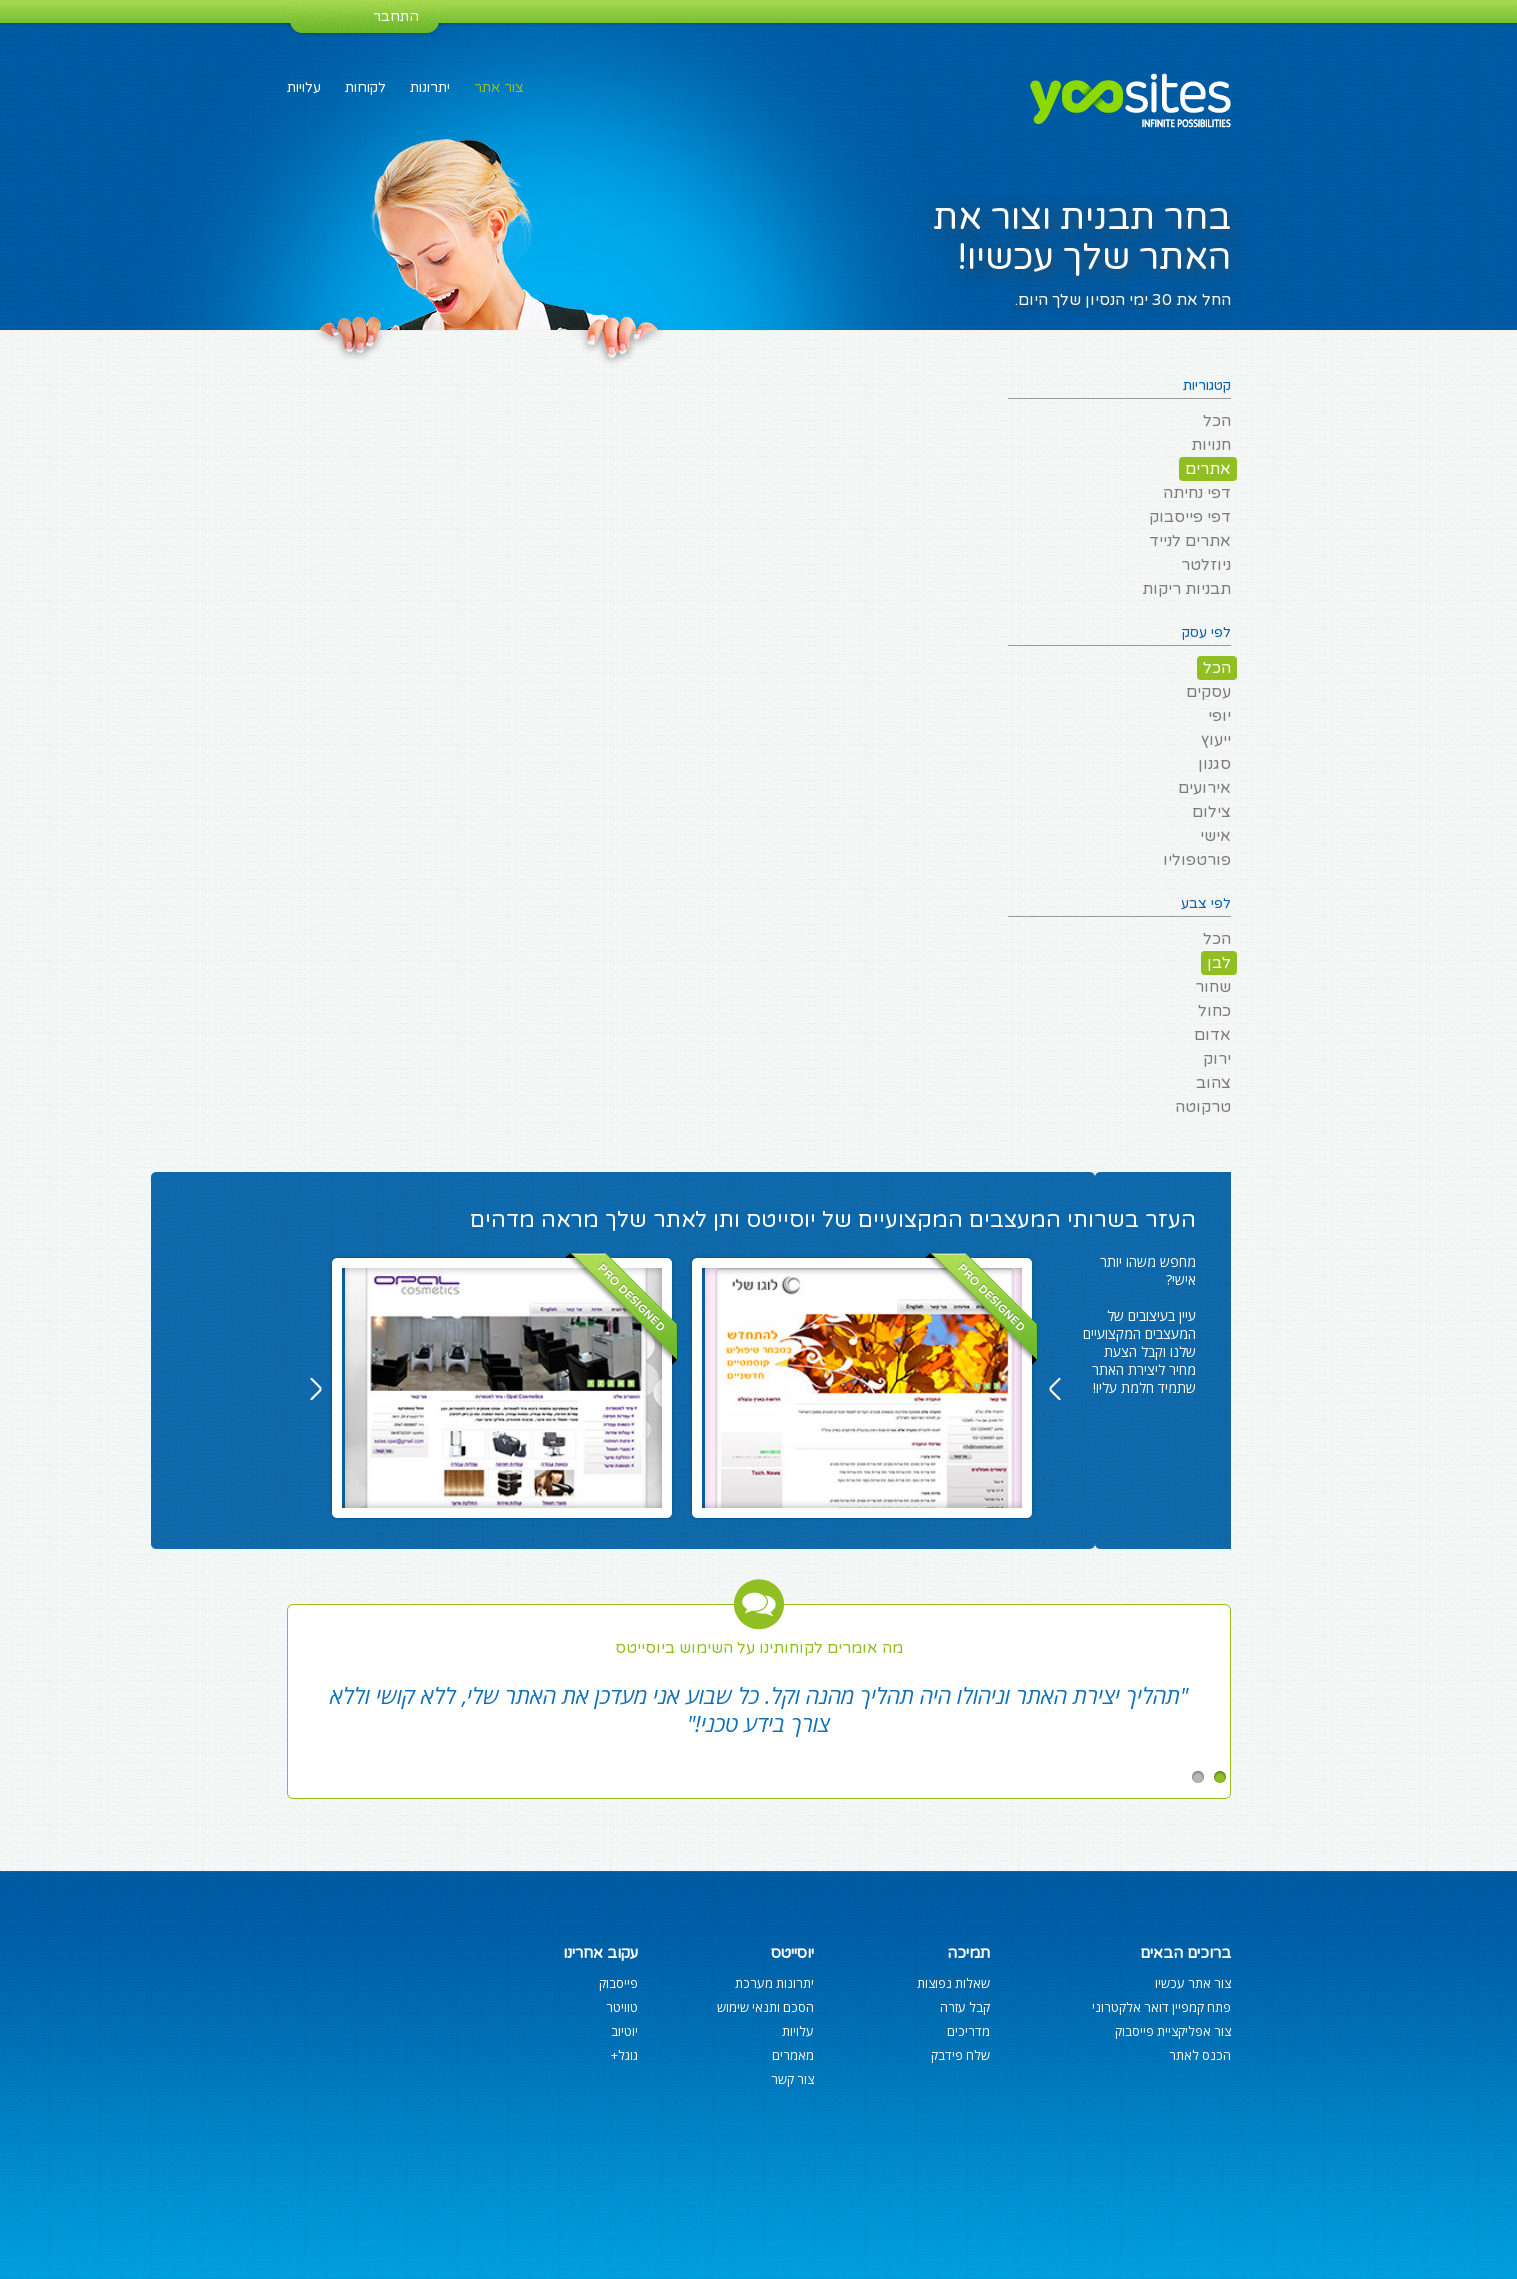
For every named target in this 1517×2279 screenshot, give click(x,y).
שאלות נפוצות (953, 1983)
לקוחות (365, 87)
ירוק (1217, 1059)
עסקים (1208, 692)
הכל (1217, 421)
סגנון (1214, 764)
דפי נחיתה (1197, 493)
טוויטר (622, 2007)
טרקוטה (1203, 1107)
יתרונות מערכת (774, 1983)
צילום (1211, 812)
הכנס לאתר (1200, 2055)
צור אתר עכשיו (1193, 1983)
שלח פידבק (960, 2055)
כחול (1214, 1011)
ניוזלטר (1206, 565)
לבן (1219, 963)
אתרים (1208, 469)
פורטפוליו (1197, 860)
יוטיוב (624, 2031)
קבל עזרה (965, 2007)
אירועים (1204, 788)
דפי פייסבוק (1190, 517)
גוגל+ (624, 2055)
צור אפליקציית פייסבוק (1173, 2031)
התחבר (396, 16)
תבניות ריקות (1186, 589)
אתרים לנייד (1190, 541)
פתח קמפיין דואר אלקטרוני (1161, 2007)
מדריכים (968, 2031)
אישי (1215, 836)
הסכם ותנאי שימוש (765, 2007)
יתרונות (430, 87)
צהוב (1213, 1083)
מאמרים (793, 2055)
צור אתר (499, 87)
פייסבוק (618, 1983)
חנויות (1211, 445)
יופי (1219, 716)
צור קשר (792, 2079)
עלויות (304, 87)
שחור (1213, 987)
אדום (1212, 1035)
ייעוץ (1216, 740)
